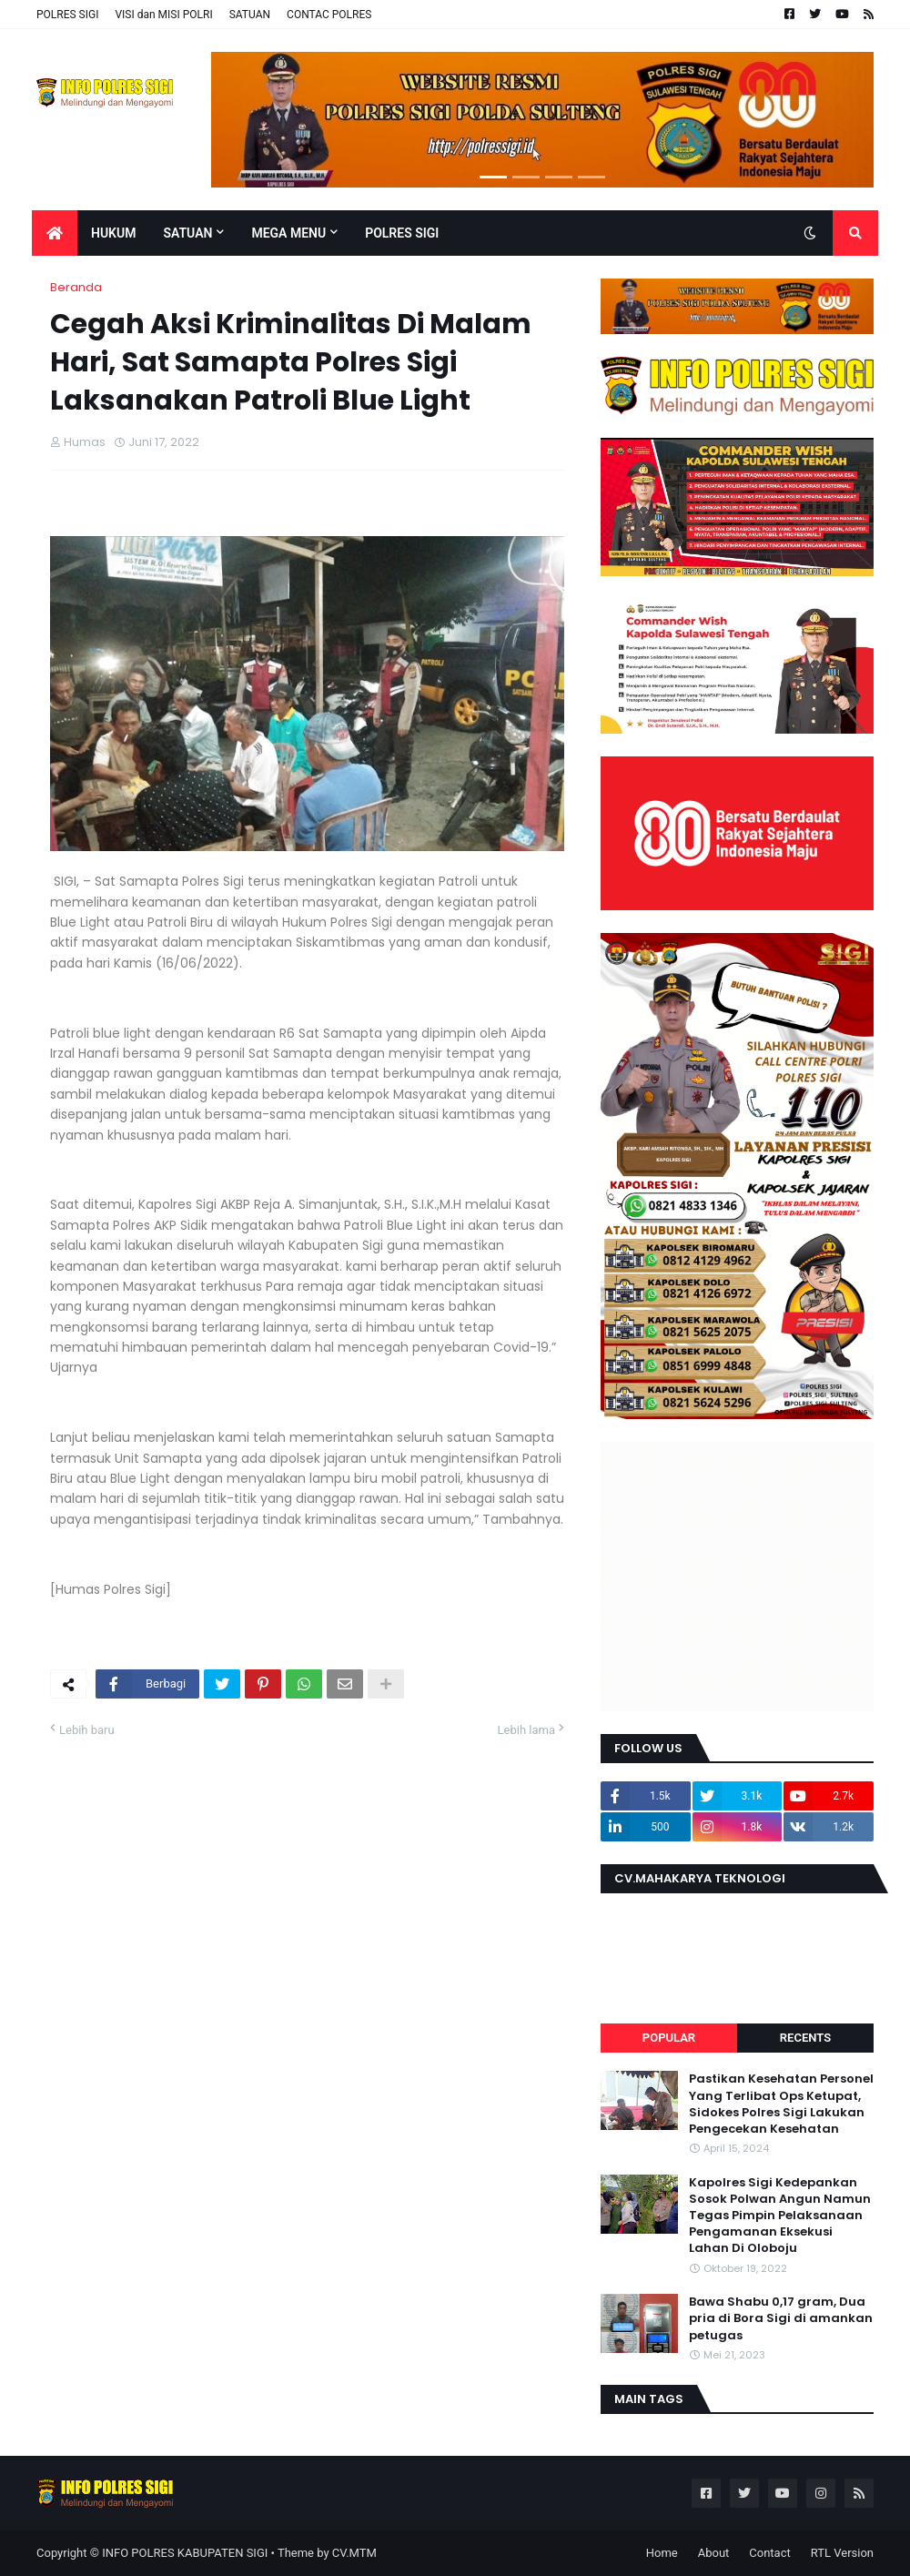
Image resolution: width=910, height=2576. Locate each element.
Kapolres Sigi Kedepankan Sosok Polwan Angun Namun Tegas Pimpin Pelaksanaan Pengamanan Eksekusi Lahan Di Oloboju (780, 2216)
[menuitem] (54, 233)
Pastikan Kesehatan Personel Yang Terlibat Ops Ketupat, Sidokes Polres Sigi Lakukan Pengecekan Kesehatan (781, 2104)
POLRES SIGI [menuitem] (402, 233)
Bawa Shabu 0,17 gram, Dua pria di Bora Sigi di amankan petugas (781, 2318)
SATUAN (249, 14)
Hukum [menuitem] (113, 233)
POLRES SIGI (67, 14)
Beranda (76, 287)
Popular (668, 2037)
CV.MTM (354, 2553)
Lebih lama (526, 1730)
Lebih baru (87, 1730)
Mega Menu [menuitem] (288, 233)
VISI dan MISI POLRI (163, 14)
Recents (805, 2037)
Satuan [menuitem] (187, 233)
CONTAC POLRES (329, 14)
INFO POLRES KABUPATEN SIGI (185, 2553)
